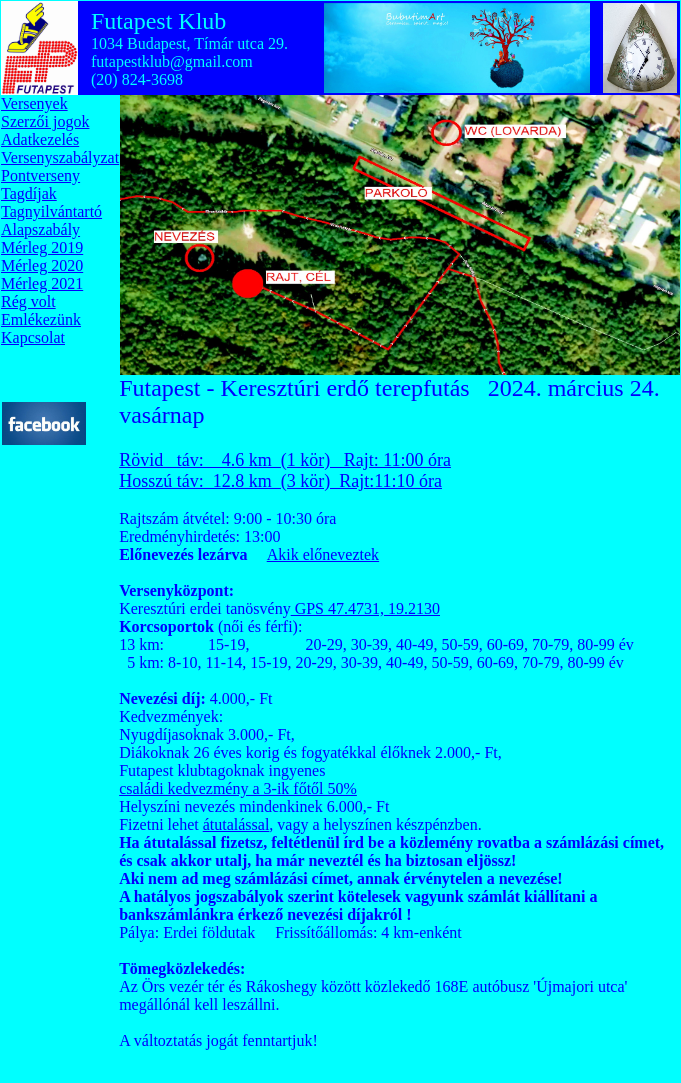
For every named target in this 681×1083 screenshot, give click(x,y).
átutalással (236, 824)
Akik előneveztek (323, 554)
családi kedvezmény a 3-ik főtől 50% (238, 788)
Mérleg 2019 (42, 247)
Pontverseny (40, 175)
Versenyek (34, 103)
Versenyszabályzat (60, 157)
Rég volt (28, 301)
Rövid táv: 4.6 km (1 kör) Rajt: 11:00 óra (285, 460)
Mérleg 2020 (42, 265)
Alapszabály (40, 229)
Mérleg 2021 (42, 283)
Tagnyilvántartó (51, 211)
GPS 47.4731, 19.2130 (365, 608)
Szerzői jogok (45, 121)
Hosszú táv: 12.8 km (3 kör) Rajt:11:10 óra (280, 481)
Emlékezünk (41, 319)
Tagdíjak (29, 193)
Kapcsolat (33, 337)
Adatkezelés (40, 139)
